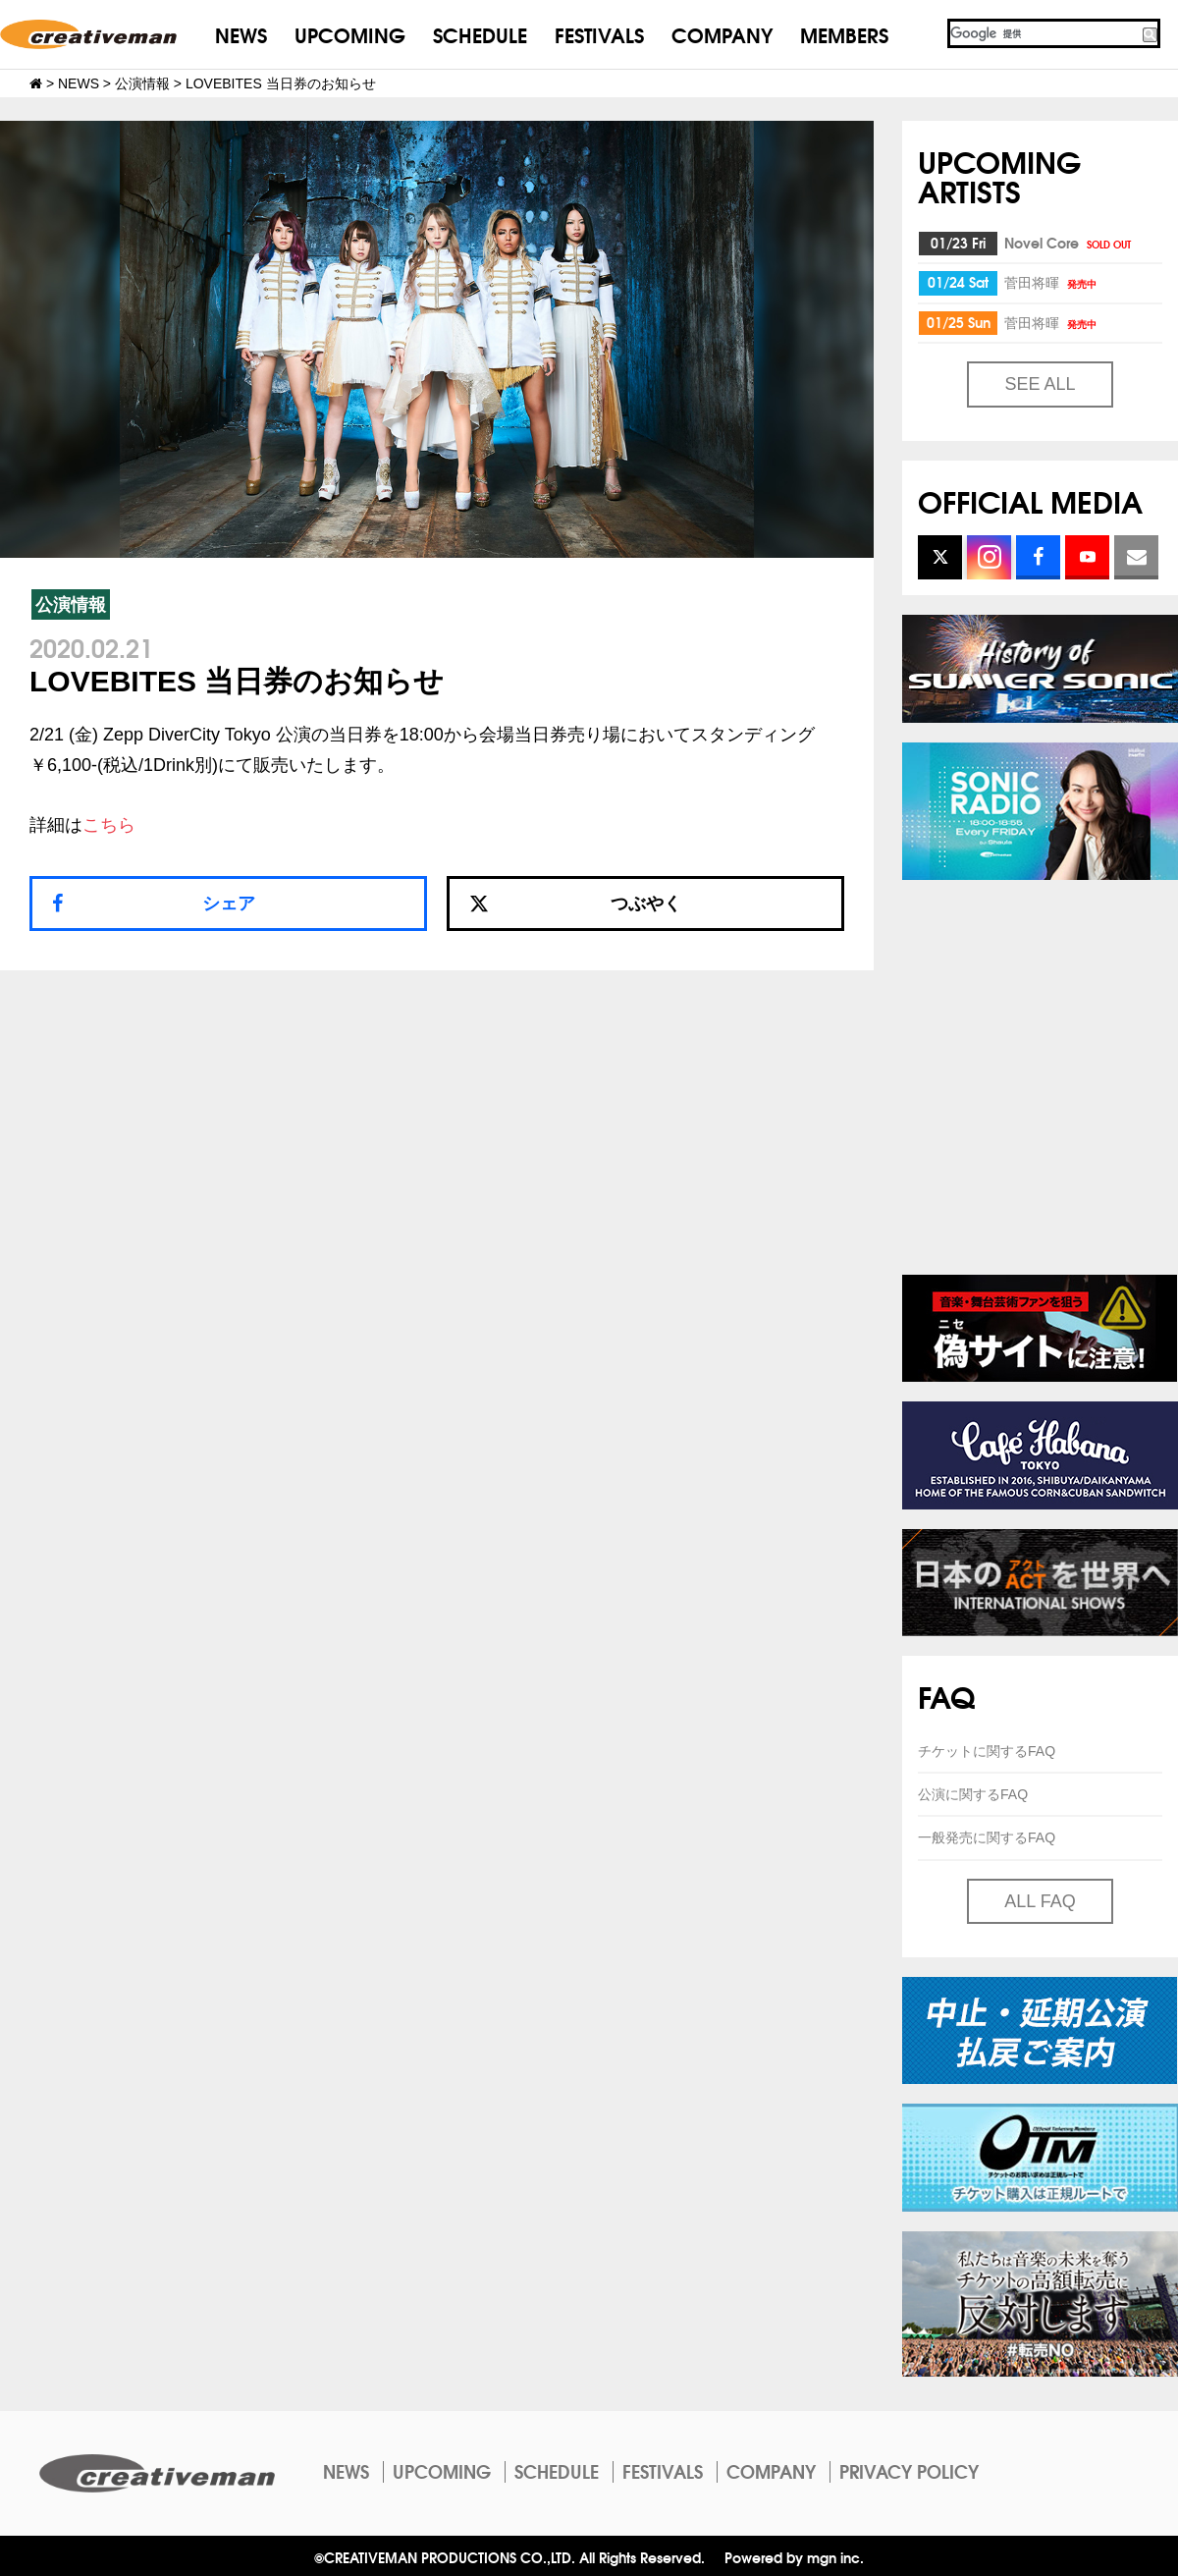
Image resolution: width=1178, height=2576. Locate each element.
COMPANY (722, 34)
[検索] (1043, 33)
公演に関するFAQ (973, 1794)
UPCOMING (349, 34)
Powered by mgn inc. (794, 2557)
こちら (108, 825)
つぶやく (575, 903)
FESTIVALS (599, 34)
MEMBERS (844, 34)
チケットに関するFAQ (986, 1751)
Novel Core (1069, 242)
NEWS (241, 34)
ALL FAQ (1039, 1901)
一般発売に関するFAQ (986, 1837)
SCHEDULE (480, 34)
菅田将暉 (1051, 282)
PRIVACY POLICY (909, 2471)
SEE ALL (1039, 384)
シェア (228, 903)
